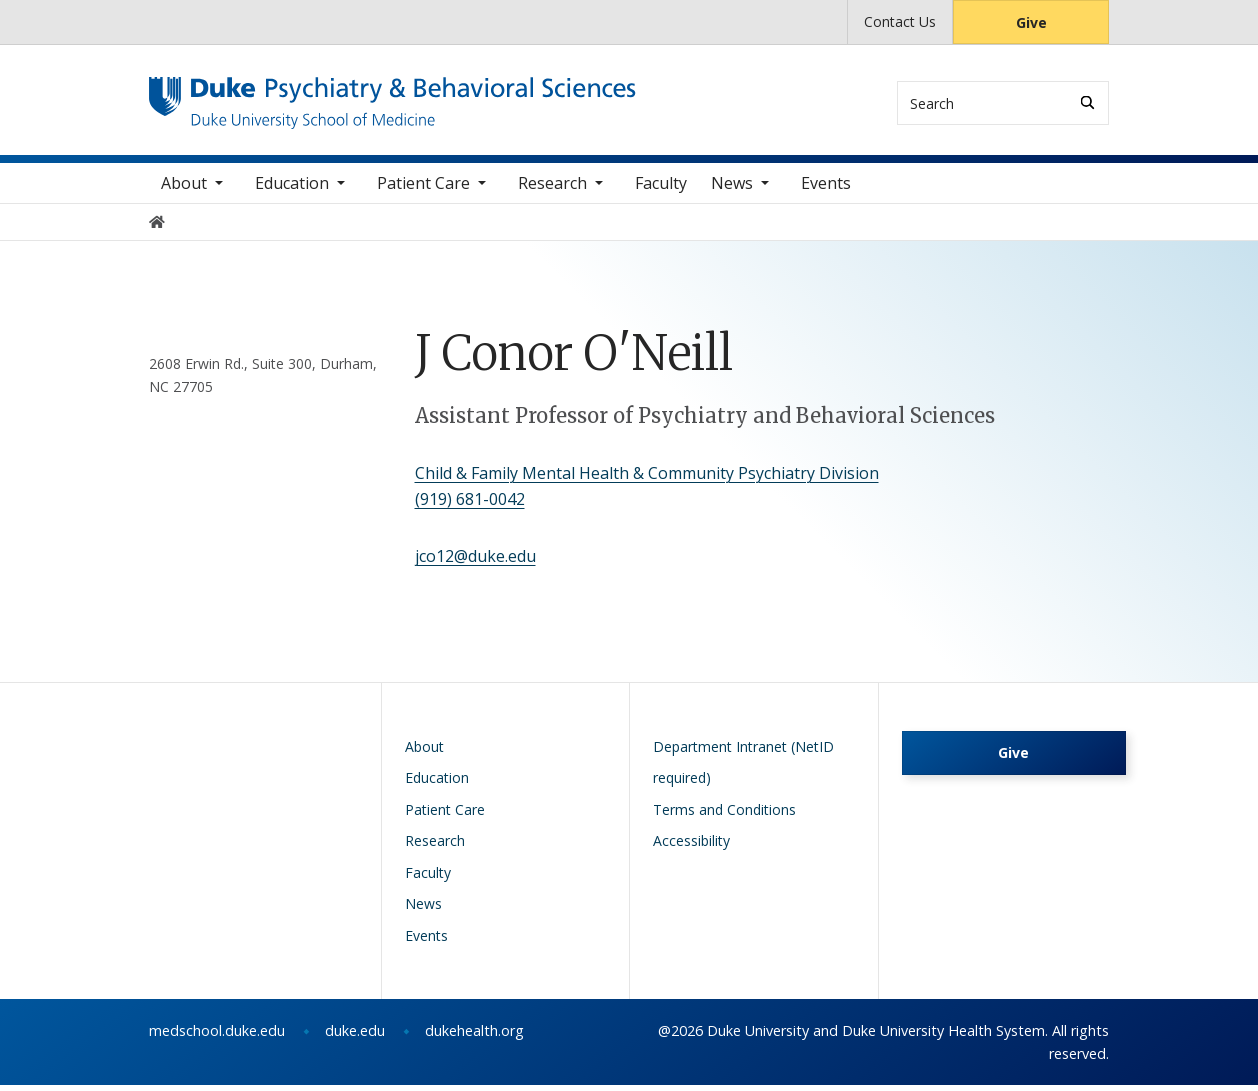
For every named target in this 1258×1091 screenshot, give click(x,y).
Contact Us (900, 21)
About (184, 189)
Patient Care (423, 189)
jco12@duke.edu (475, 562)
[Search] (1087, 102)
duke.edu (355, 1036)
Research (552, 189)
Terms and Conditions (724, 815)
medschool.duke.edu (217, 1036)
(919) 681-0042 (470, 504)
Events (826, 189)
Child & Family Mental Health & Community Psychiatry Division (647, 479)
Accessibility (691, 846)
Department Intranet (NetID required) (743, 768)
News (732, 189)
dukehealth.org (474, 1036)
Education (292, 189)
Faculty (661, 189)
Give (1031, 22)
